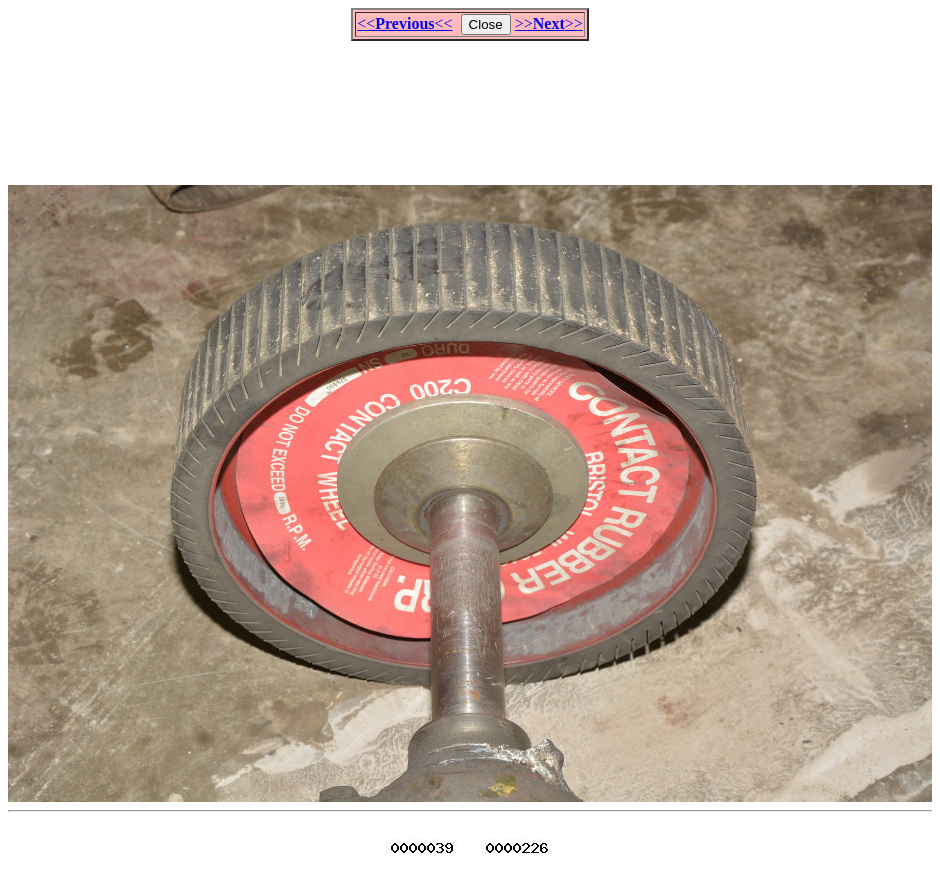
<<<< (404, 23)
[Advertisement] (470, 104)
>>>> (549, 23)
